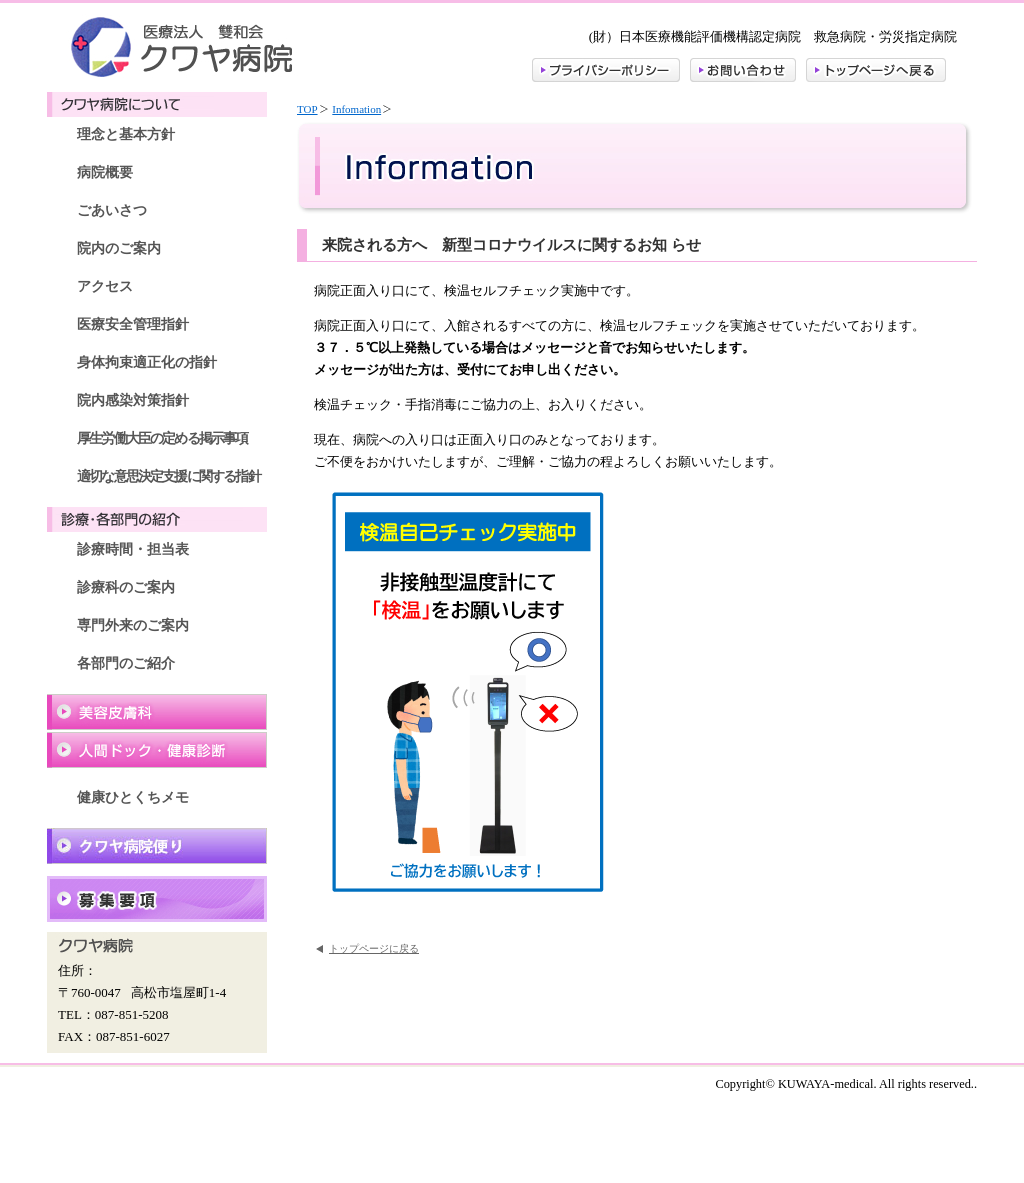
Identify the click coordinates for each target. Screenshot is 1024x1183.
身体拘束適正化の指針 (147, 362)
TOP (307, 109)
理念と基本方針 (126, 134)
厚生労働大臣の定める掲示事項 (162, 438)
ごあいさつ (112, 210)
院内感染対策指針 (133, 400)
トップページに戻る (374, 948)
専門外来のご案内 (133, 625)
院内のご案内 (119, 248)
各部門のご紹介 (126, 663)
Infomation (356, 109)
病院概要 (105, 172)
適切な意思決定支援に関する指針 (168, 476)
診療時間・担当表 (133, 549)
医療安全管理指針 (133, 324)
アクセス (105, 286)
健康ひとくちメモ (133, 797)
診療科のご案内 (126, 587)
